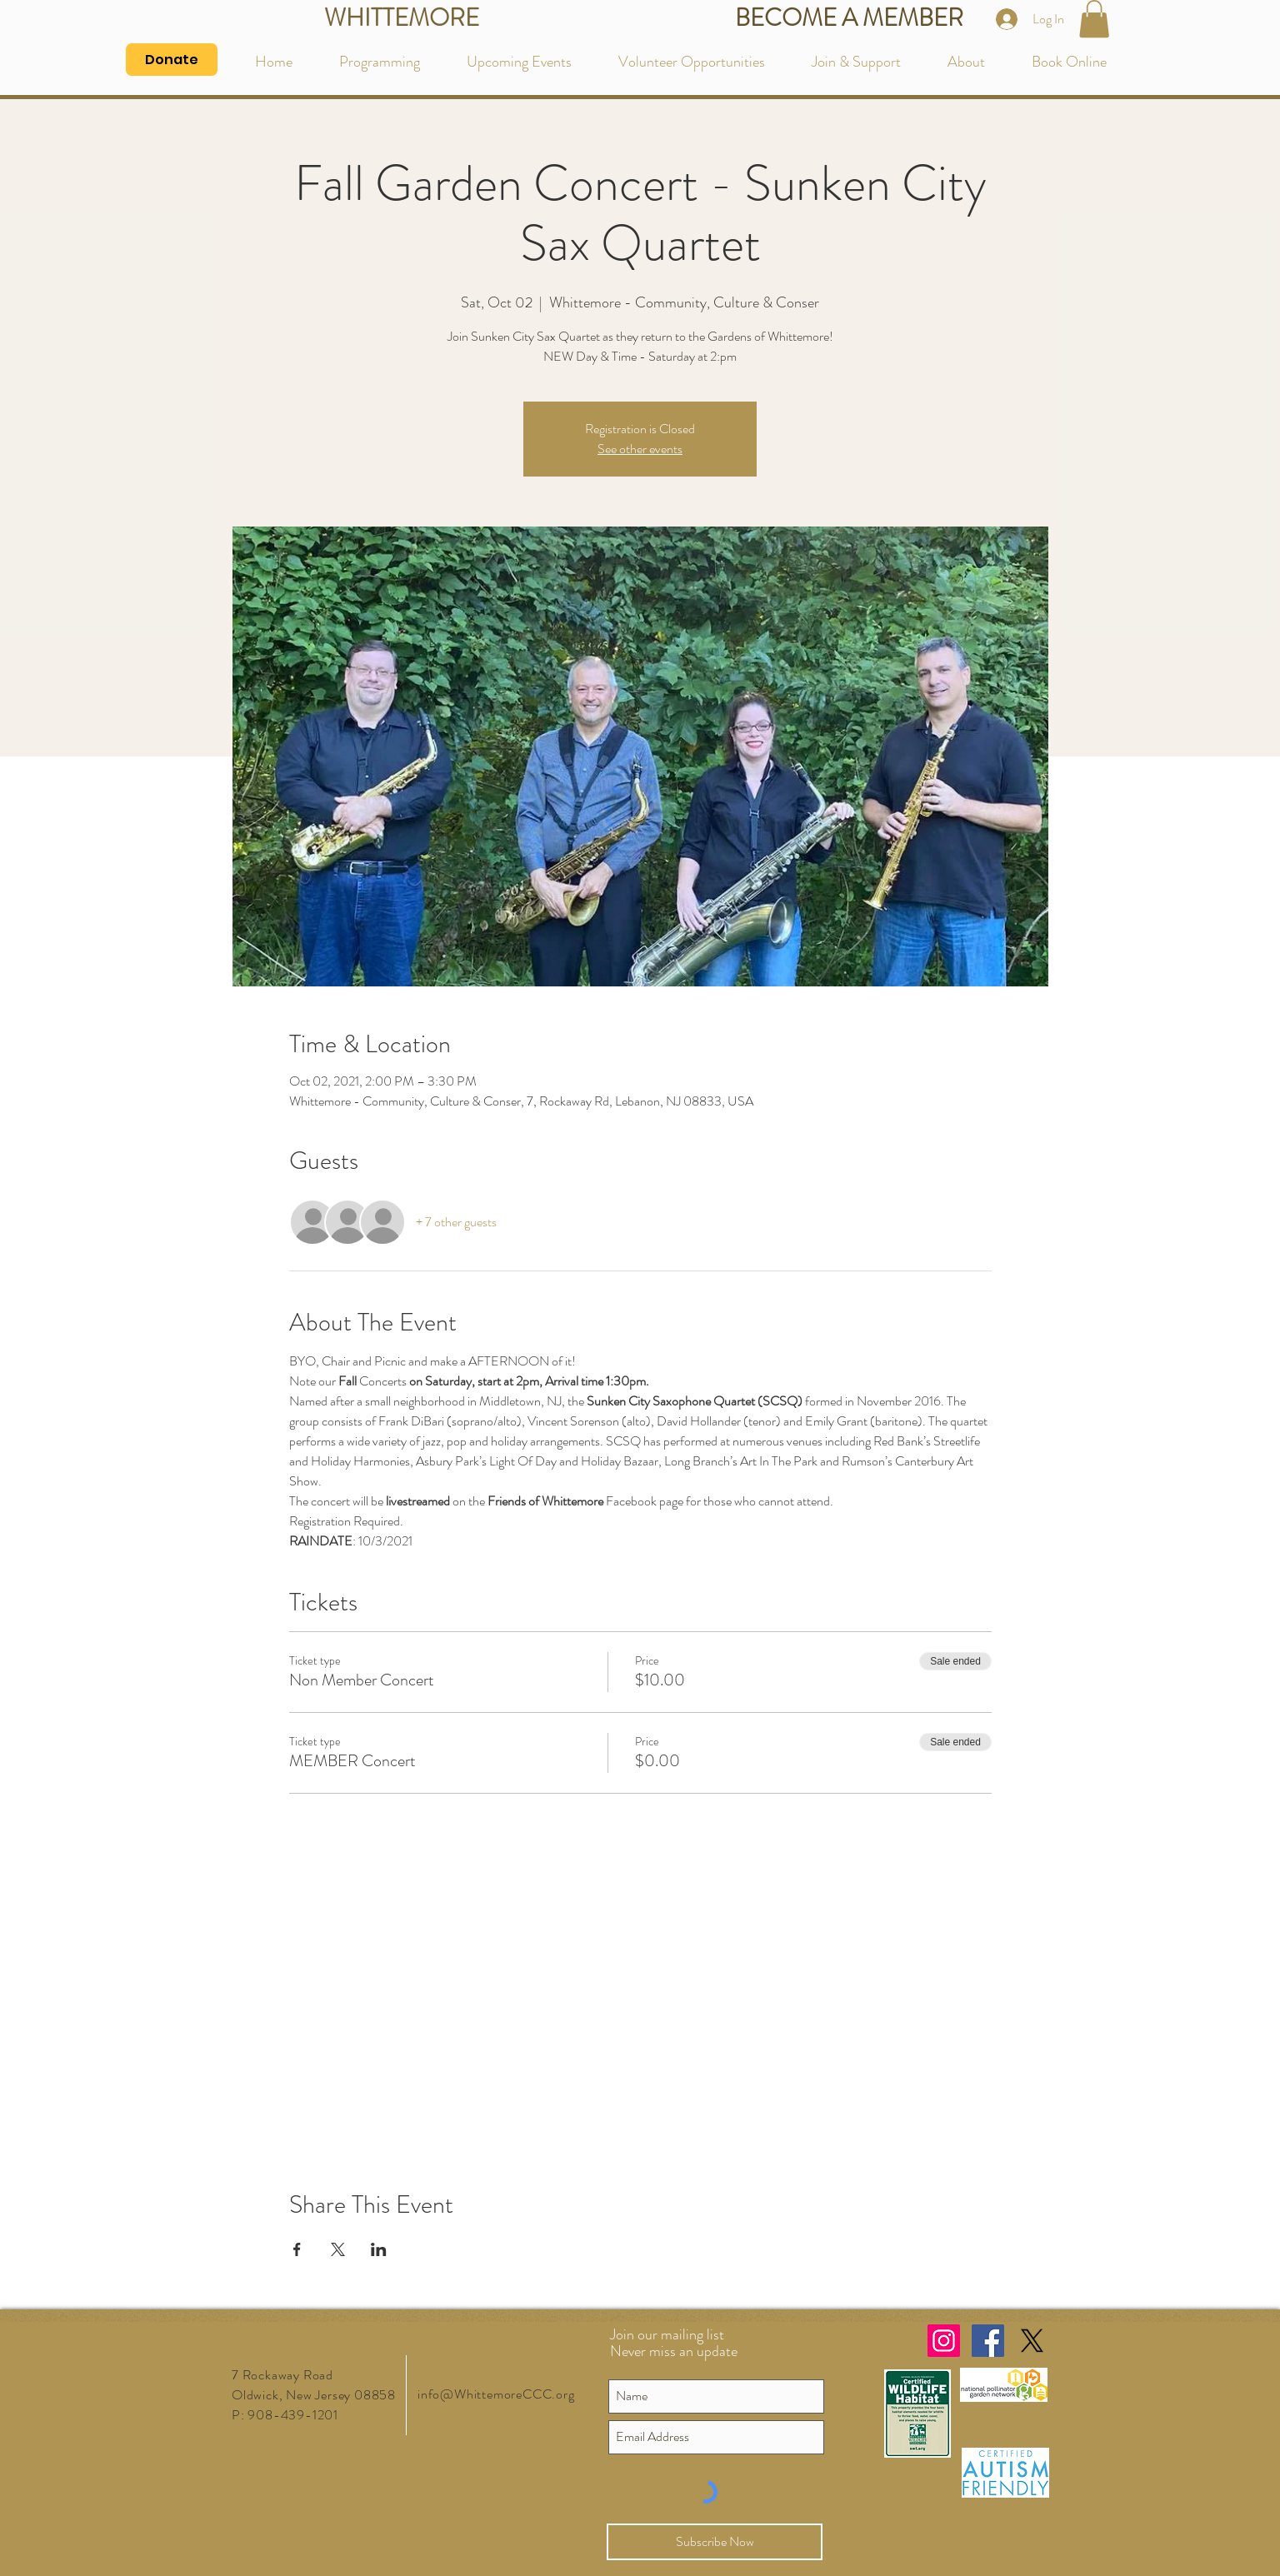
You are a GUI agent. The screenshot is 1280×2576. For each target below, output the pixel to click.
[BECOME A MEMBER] (849, 19)
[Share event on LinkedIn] (379, 2249)
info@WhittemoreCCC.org (496, 2394)
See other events (640, 448)
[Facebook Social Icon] (988, 2340)
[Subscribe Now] (714, 2542)
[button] (1094, 18)
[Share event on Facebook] (297, 2249)
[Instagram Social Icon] (944, 2340)
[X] (1032, 2340)
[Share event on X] (338, 2249)
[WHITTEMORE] (401, 19)
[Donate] (172, 59)
